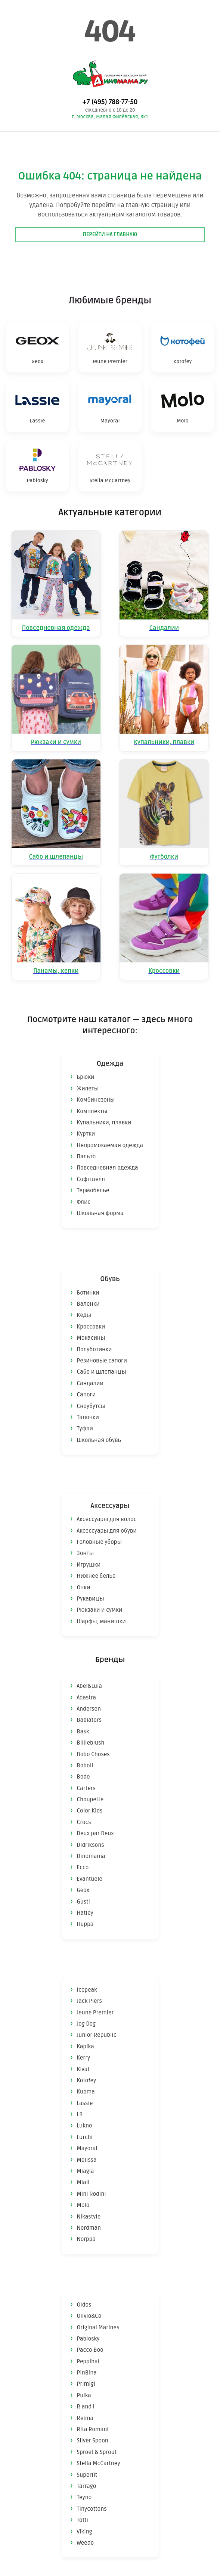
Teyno (84, 2497)
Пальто (86, 1156)
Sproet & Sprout (97, 2452)
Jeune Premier (95, 2012)
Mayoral (87, 2148)
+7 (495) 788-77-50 (110, 102)
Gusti (83, 1901)
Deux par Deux (95, 1833)
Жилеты (88, 1088)
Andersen (89, 1708)
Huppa (85, 1924)
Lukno (84, 2125)
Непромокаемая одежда (110, 1145)
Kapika (85, 2046)
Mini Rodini (91, 2194)
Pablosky (88, 2338)
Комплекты (92, 1111)
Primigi (86, 2383)
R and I (85, 2406)
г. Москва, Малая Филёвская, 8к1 (110, 117)
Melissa (87, 2160)
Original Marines (98, 2327)
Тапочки (88, 1417)
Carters (86, 1788)
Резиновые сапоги (102, 1360)
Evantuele (89, 1879)
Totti (83, 2520)
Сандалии (90, 1383)
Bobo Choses (93, 1754)
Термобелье (93, 1190)
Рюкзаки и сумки (100, 1610)
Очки (83, 1587)
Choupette (90, 1799)
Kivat (83, 2069)
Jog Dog (86, 2023)
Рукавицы (90, 1598)
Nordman (89, 2227)
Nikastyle (89, 2216)
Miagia (85, 2171)
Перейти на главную (110, 234)
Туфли (85, 1428)
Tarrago (86, 2486)
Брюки (85, 1077)
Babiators (89, 1720)
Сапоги (86, 1394)
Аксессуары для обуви (107, 1530)
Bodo (83, 1776)
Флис (84, 1202)
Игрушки (89, 1564)
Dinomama (91, 1856)
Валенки (88, 1304)
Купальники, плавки (104, 1122)
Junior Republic (97, 2035)
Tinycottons (92, 2508)
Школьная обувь (99, 1440)
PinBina (87, 2372)
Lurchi (85, 2137)
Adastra (86, 1697)
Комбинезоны (96, 1099)
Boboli (85, 1765)
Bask (83, 1731)
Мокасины (91, 1337)
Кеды (84, 1315)
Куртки (86, 1133)
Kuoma (86, 2091)
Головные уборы (99, 1542)
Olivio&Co (89, 2316)
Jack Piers (89, 2001)
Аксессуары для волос (107, 1519)
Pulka (84, 2395)
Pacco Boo (90, 2349)
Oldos (84, 2304)
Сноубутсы (91, 1406)
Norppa (86, 2239)
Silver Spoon (92, 2440)
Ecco (83, 1867)
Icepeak (87, 1989)
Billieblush (91, 1742)
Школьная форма (100, 1213)
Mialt (83, 2182)
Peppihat (88, 2361)
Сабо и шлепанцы (101, 1371)
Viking (84, 2531)
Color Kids (90, 1810)
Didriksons (90, 1845)
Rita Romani (93, 2429)
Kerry (83, 2057)
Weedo (85, 2542)
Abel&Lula (89, 1686)
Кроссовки (91, 1326)
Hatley (85, 1913)
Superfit (87, 2475)
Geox (83, 1890)
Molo (83, 2205)
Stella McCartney (98, 2463)
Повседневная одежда (107, 1167)
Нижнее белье (96, 1576)
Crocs (84, 1822)
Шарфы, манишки (101, 1621)
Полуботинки (94, 1349)
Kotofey (86, 2080)
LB (80, 2114)
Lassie (85, 2103)
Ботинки (88, 1292)
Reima (85, 2418)
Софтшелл (91, 1179)
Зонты (85, 1553)
